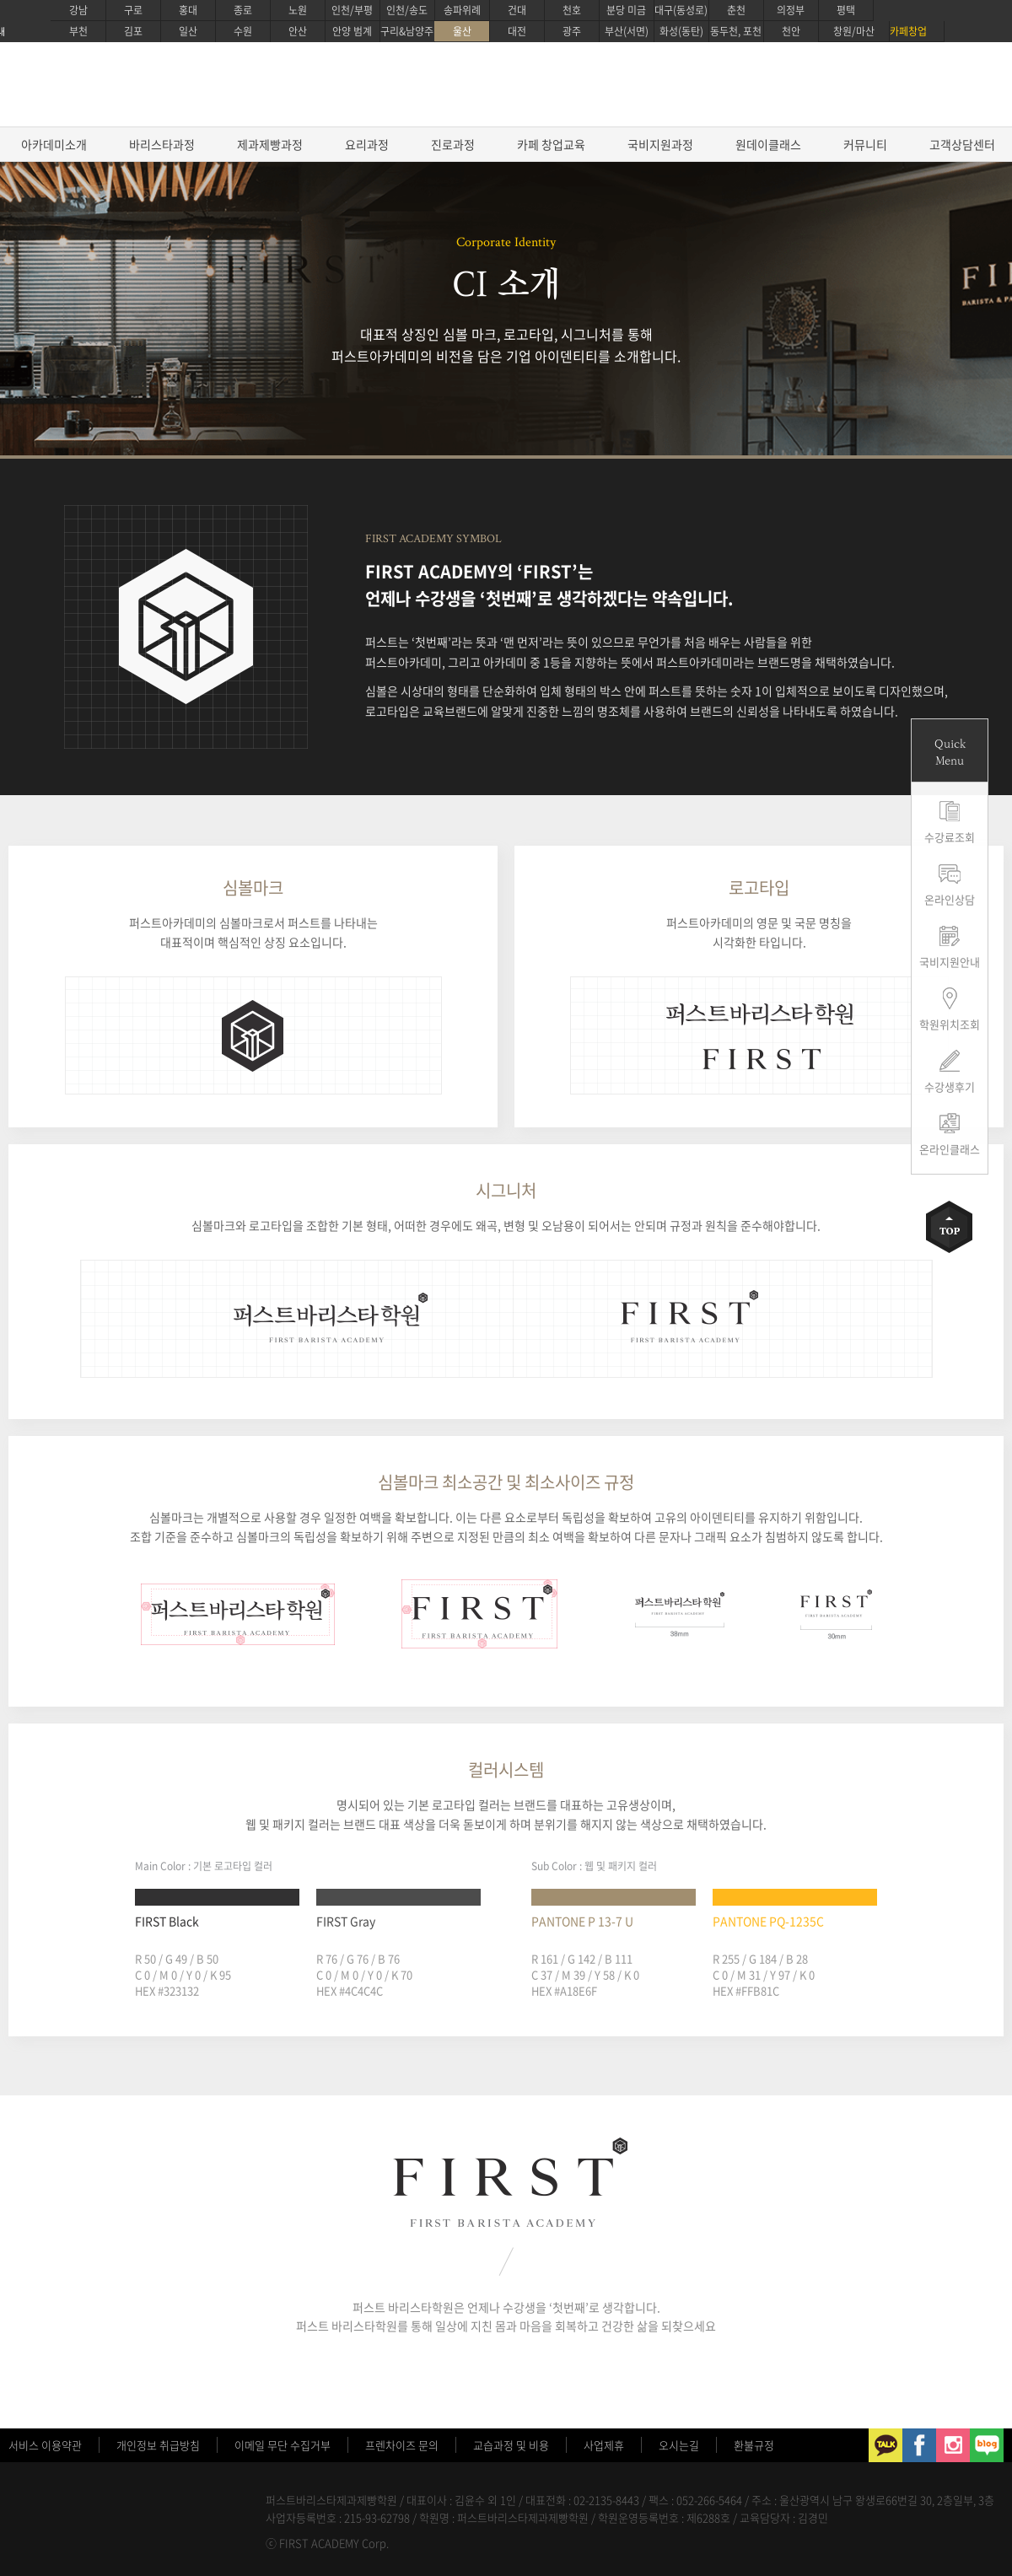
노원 (297, 10)
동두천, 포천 (736, 31)
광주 (572, 31)
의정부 (791, 10)
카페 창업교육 (551, 144)
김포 (133, 31)
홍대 (188, 10)
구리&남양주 (406, 31)
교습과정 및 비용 (511, 2445)
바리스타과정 (162, 144)
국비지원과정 (660, 144)
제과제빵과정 (270, 144)
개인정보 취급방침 (158, 2445)
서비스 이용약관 (45, 2445)
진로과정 (453, 144)
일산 (188, 31)
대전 (517, 31)
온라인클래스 (949, 1149)
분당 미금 (626, 10)
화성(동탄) (681, 31)
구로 (133, 10)
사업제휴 (604, 2445)
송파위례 (462, 10)
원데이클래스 (768, 144)
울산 (462, 31)
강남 (78, 10)
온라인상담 (949, 899)
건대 (517, 10)
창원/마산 (854, 31)
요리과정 (367, 144)
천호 (572, 10)
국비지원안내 (949, 962)
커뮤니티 (865, 144)
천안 (791, 31)
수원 (243, 31)
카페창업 (908, 31)
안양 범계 (352, 31)
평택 (846, 10)
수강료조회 (949, 837)
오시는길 (679, 2445)
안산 (297, 31)
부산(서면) (627, 31)
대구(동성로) (681, 10)
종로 (243, 10)
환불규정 (754, 2445)
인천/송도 (407, 10)
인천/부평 (352, 10)
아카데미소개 (54, 144)
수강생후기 (949, 1086)
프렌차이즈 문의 (402, 2445)
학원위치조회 (949, 1024)
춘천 (736, 10)
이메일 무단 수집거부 (282, 2445)
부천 (78, 31)
